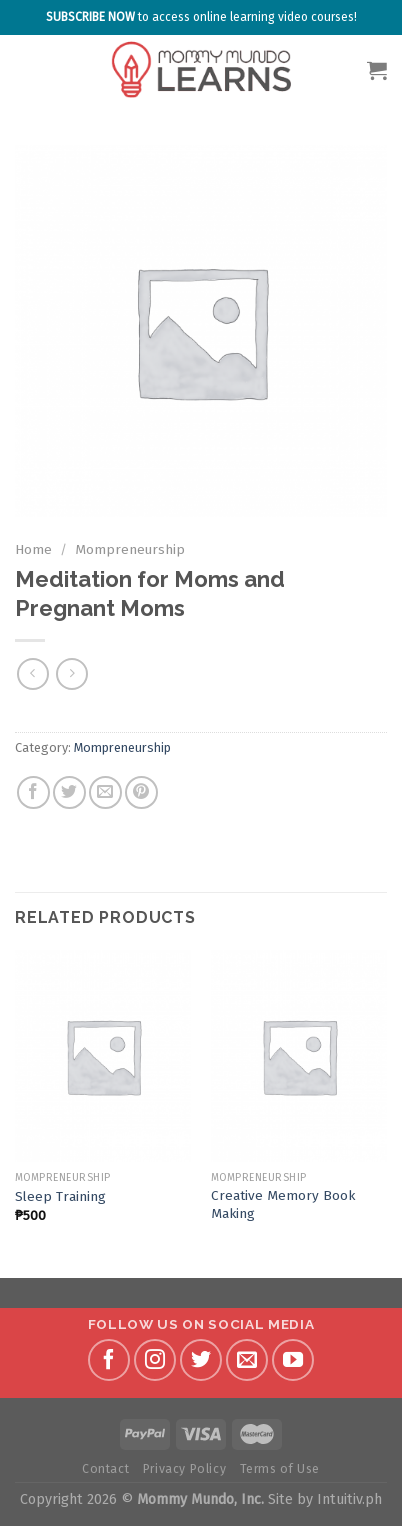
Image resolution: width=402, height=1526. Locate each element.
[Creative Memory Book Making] (299, 1055)
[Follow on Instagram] (155, 1360)
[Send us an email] (247, 1360)
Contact (105, 1469)
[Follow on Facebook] (109, 1360)
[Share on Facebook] (33, 792)
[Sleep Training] (103, 1055)
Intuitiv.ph (349, 1499)
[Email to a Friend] (105, 792)
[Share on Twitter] (69, 792)
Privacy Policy (185, 1469)
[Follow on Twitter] (201, 1360)
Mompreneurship (130, 549)
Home (33, 549)
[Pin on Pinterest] (141, 792)
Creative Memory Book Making (283, 1204)
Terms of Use (280, 1469)
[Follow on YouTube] (293, 1360)
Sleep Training (60, 1196)
